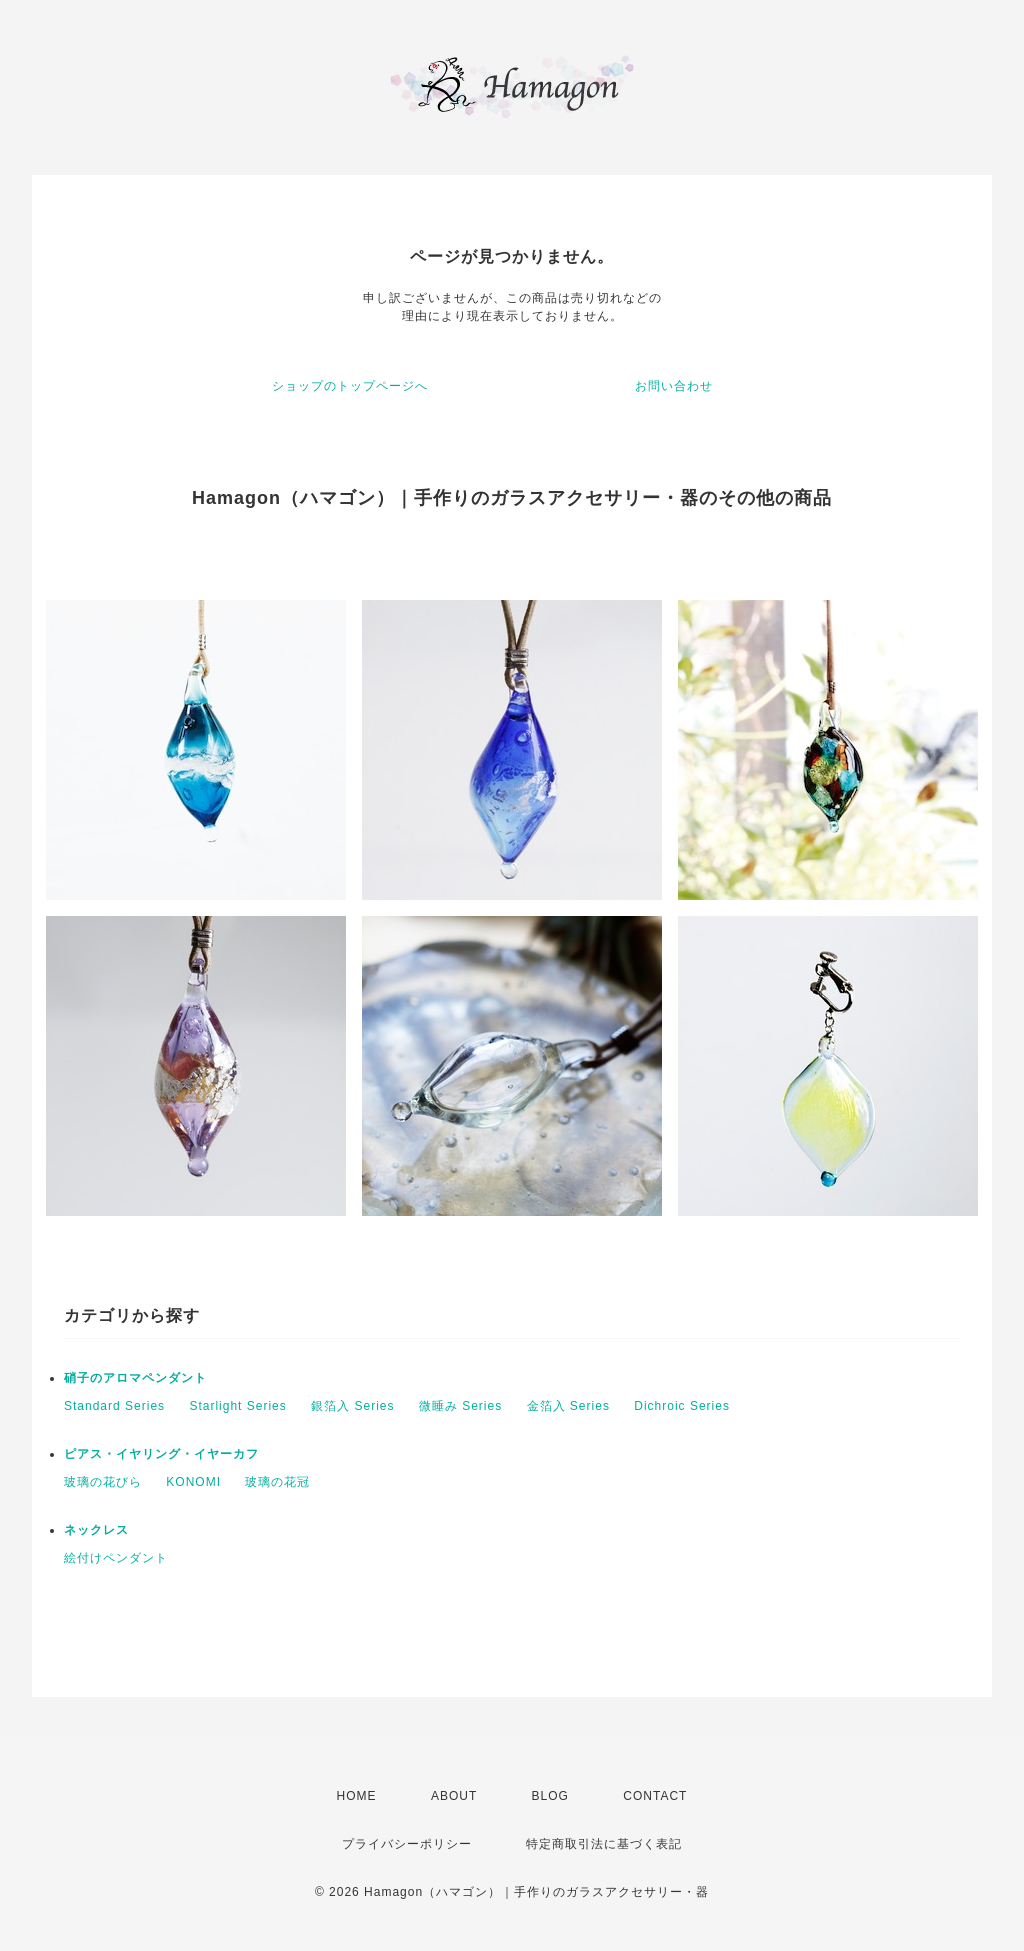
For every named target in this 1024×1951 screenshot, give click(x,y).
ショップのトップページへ (350, 386)
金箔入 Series (568, 1406)
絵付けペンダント (116, 1558)
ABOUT (454, 1796)
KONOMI (193, 1482)
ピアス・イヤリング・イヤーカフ (161, 1454)
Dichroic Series (682, 1406)
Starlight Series (237, 1406)
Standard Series (114, 1406)
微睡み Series (460, 1406)
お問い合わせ (674, 386)
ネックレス (96, 1530)
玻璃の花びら (103, 1482)
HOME (357, 1796)
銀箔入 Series (352, 1406)
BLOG (550, 1796)
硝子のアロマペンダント (135, 1378)
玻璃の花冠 (277, 1482)
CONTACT (655, 1796)
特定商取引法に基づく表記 (604, 1844)
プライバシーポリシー (407, 1844)
